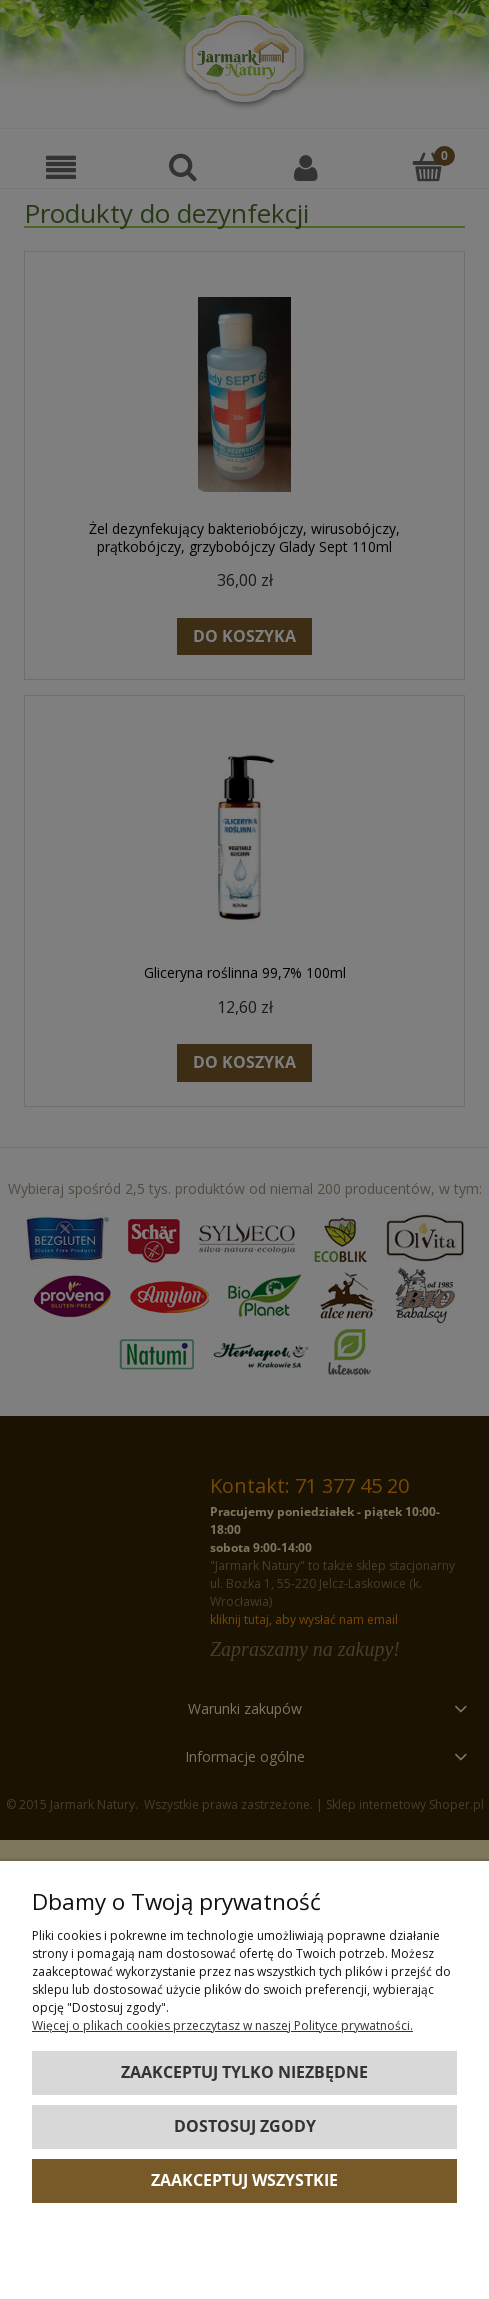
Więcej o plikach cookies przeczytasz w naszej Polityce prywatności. (222, 2025)
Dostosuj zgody (245, 2126)
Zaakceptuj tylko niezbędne (244, 2072)
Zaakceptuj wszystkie (244, 2180)
